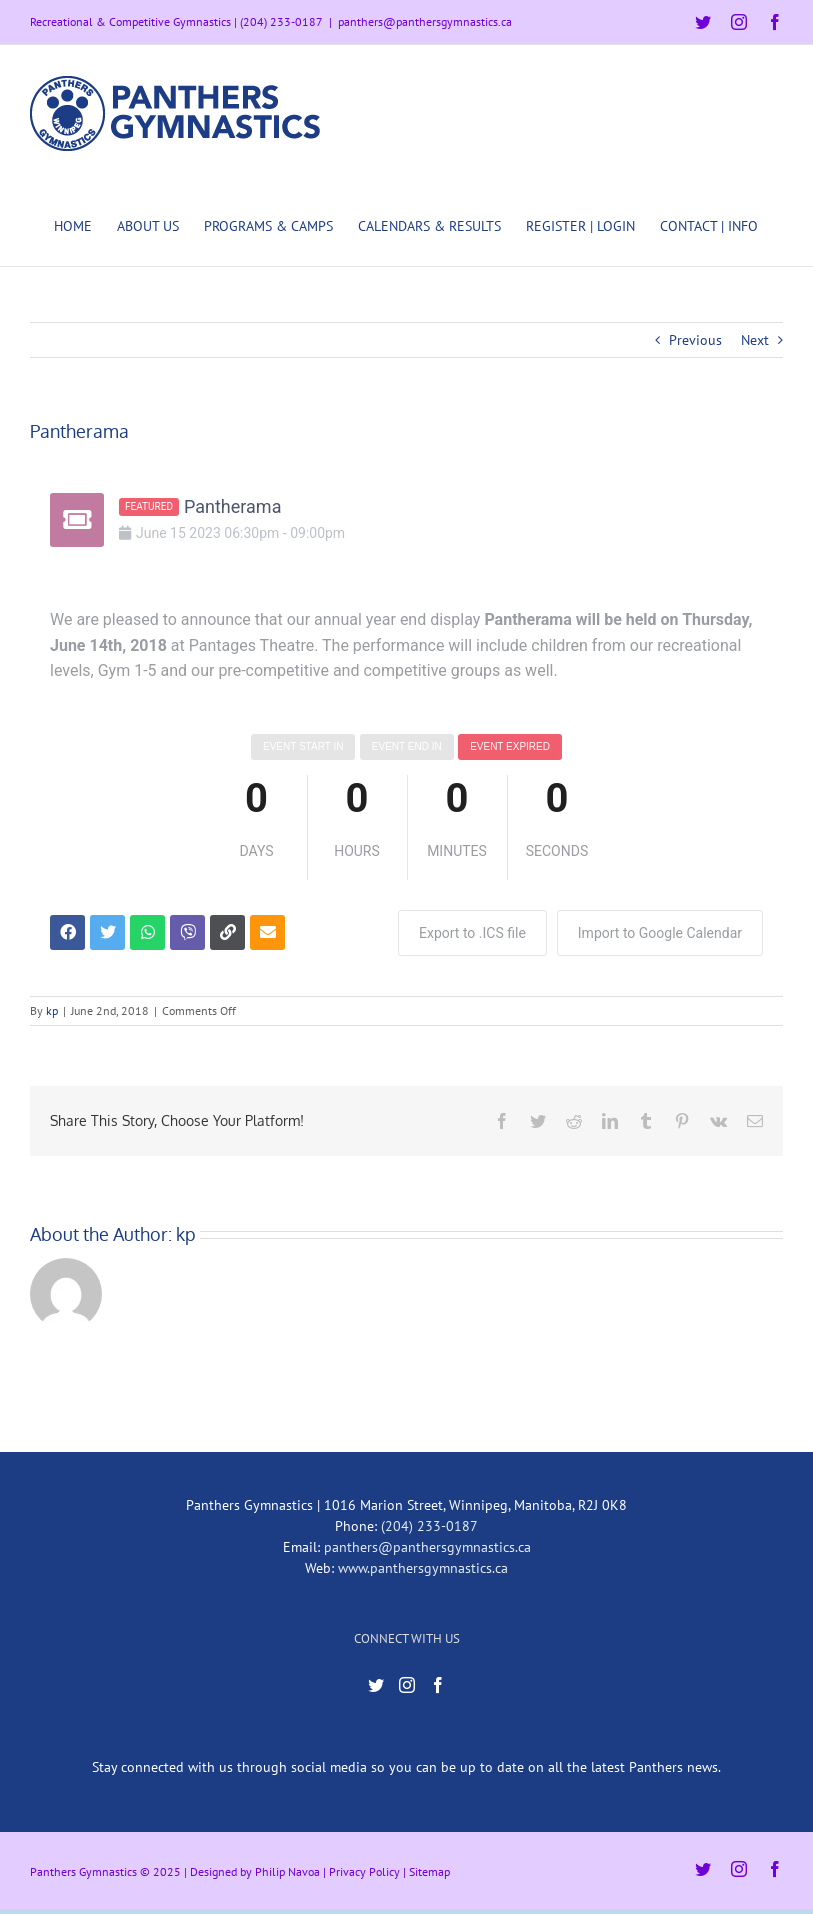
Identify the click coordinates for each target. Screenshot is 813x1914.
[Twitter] (376, 1685)
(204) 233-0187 (429, 1526)
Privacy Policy (364, 1871)
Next (755, 340)
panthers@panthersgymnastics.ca (425, 21)
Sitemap (429, 1871)
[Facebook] (438, 1685)
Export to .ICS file (472, 933)
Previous (695, 340)
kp (52, 1010)
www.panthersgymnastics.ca (423, 1568)
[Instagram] (407, 1685)
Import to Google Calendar (660, 933)
